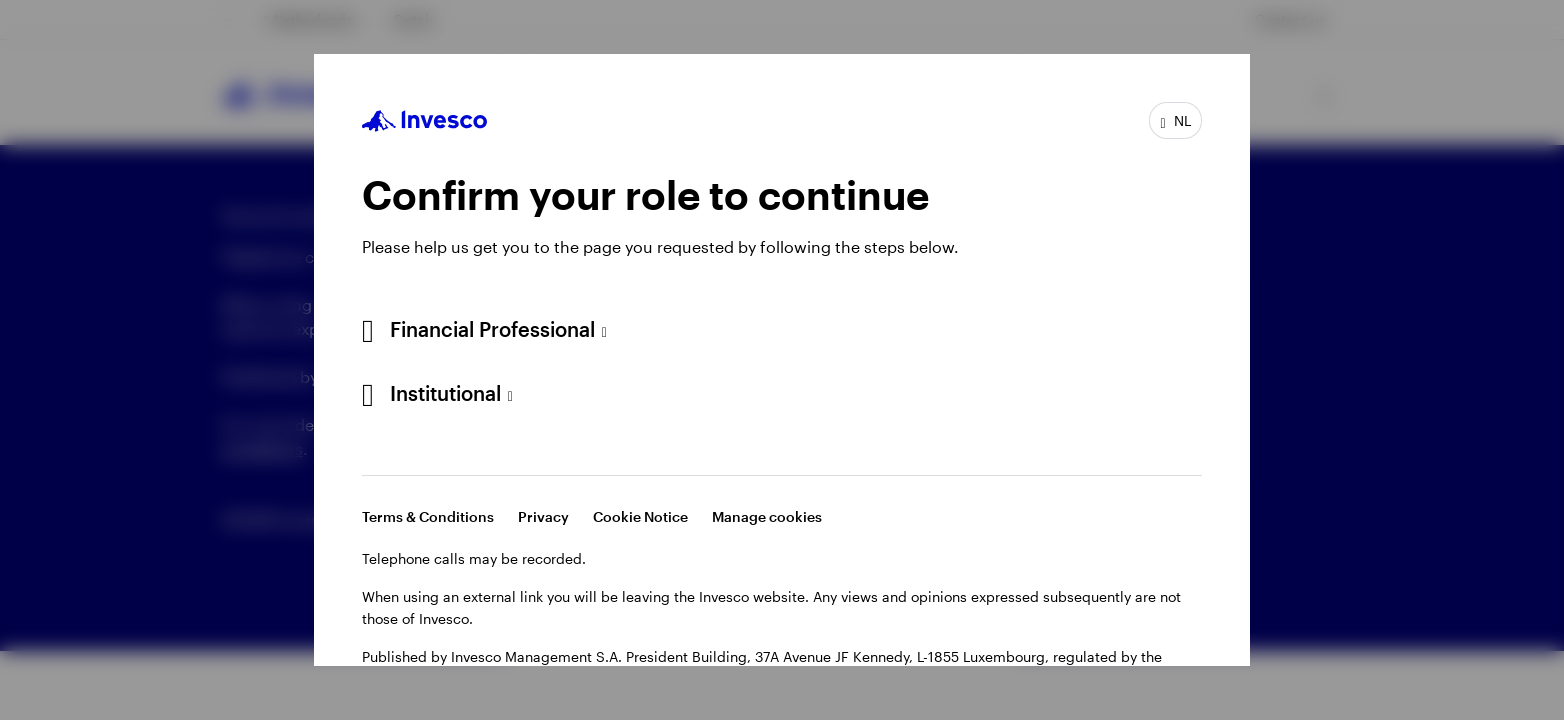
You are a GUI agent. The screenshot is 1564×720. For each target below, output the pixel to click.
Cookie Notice (640, 516)
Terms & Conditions (428, 516)
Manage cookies (767, 516)
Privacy (543, 516)
